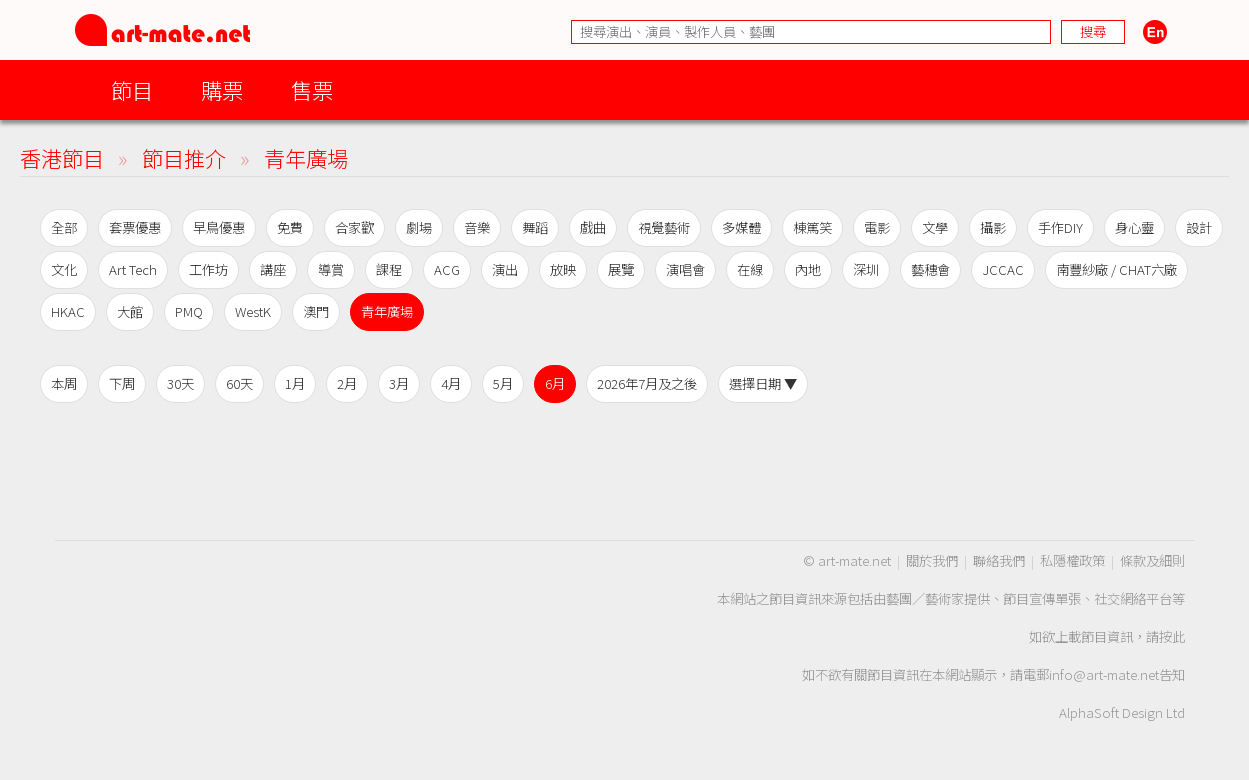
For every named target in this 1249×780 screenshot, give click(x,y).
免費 (290, 227)
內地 (808, 269)
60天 (239, 383)
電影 (877, 227)
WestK (253, 311)
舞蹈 (535, 227)
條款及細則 (1152, 560)
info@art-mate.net (1104, 674)
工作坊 (208, 269)
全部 (64, 227)
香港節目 (62, 157)
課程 (389, 269)
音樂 (477, 227)
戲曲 (593, 227)
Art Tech (133, 269)
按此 (1172, 636)
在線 (750, 269)
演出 (505, 269)
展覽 (621, 269)
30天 (180, 383)
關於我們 (932, 560)
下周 (122, 383)
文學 (935, 227)
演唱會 (685, 269)
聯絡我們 (999, 560)
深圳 (866, 269)
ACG (447, 269)
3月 (399, 383)
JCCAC (1003, 269)
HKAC (68, 311)
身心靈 (1134, 227)
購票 (222, 89)
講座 (273, 269)
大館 (130, 311)
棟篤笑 (812, 227)
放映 (563, 269)
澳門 (316, 311)
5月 (503, 383)
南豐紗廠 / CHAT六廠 (1116, 269)
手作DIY (1060, 227)
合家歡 (354, 227)
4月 (451, 383)
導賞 (331, 269)
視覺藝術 (664, 227)
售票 (312, 89)
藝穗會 (930, 269)
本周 (64, 383)
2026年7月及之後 (647, 383)
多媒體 (741, 227)
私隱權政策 (1072, 560)
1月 (295, 383)
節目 (132, 89)
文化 (64, 269)
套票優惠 (135, 227)
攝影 (993, 227)
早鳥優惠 (219, 227)
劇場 (419, 227)
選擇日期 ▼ (763, 383)
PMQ (189, 311)
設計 (1199, 227)
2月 (347, 383)
